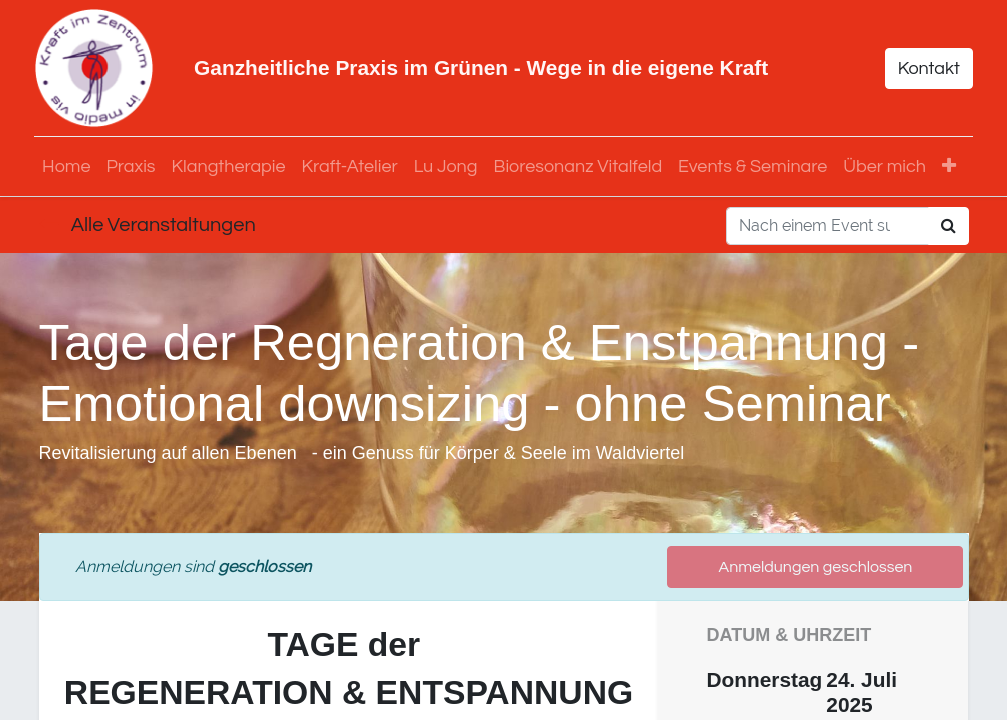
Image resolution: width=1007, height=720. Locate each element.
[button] (953, 166)
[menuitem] (71, 166)
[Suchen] (948, 226)
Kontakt (924, 68)
